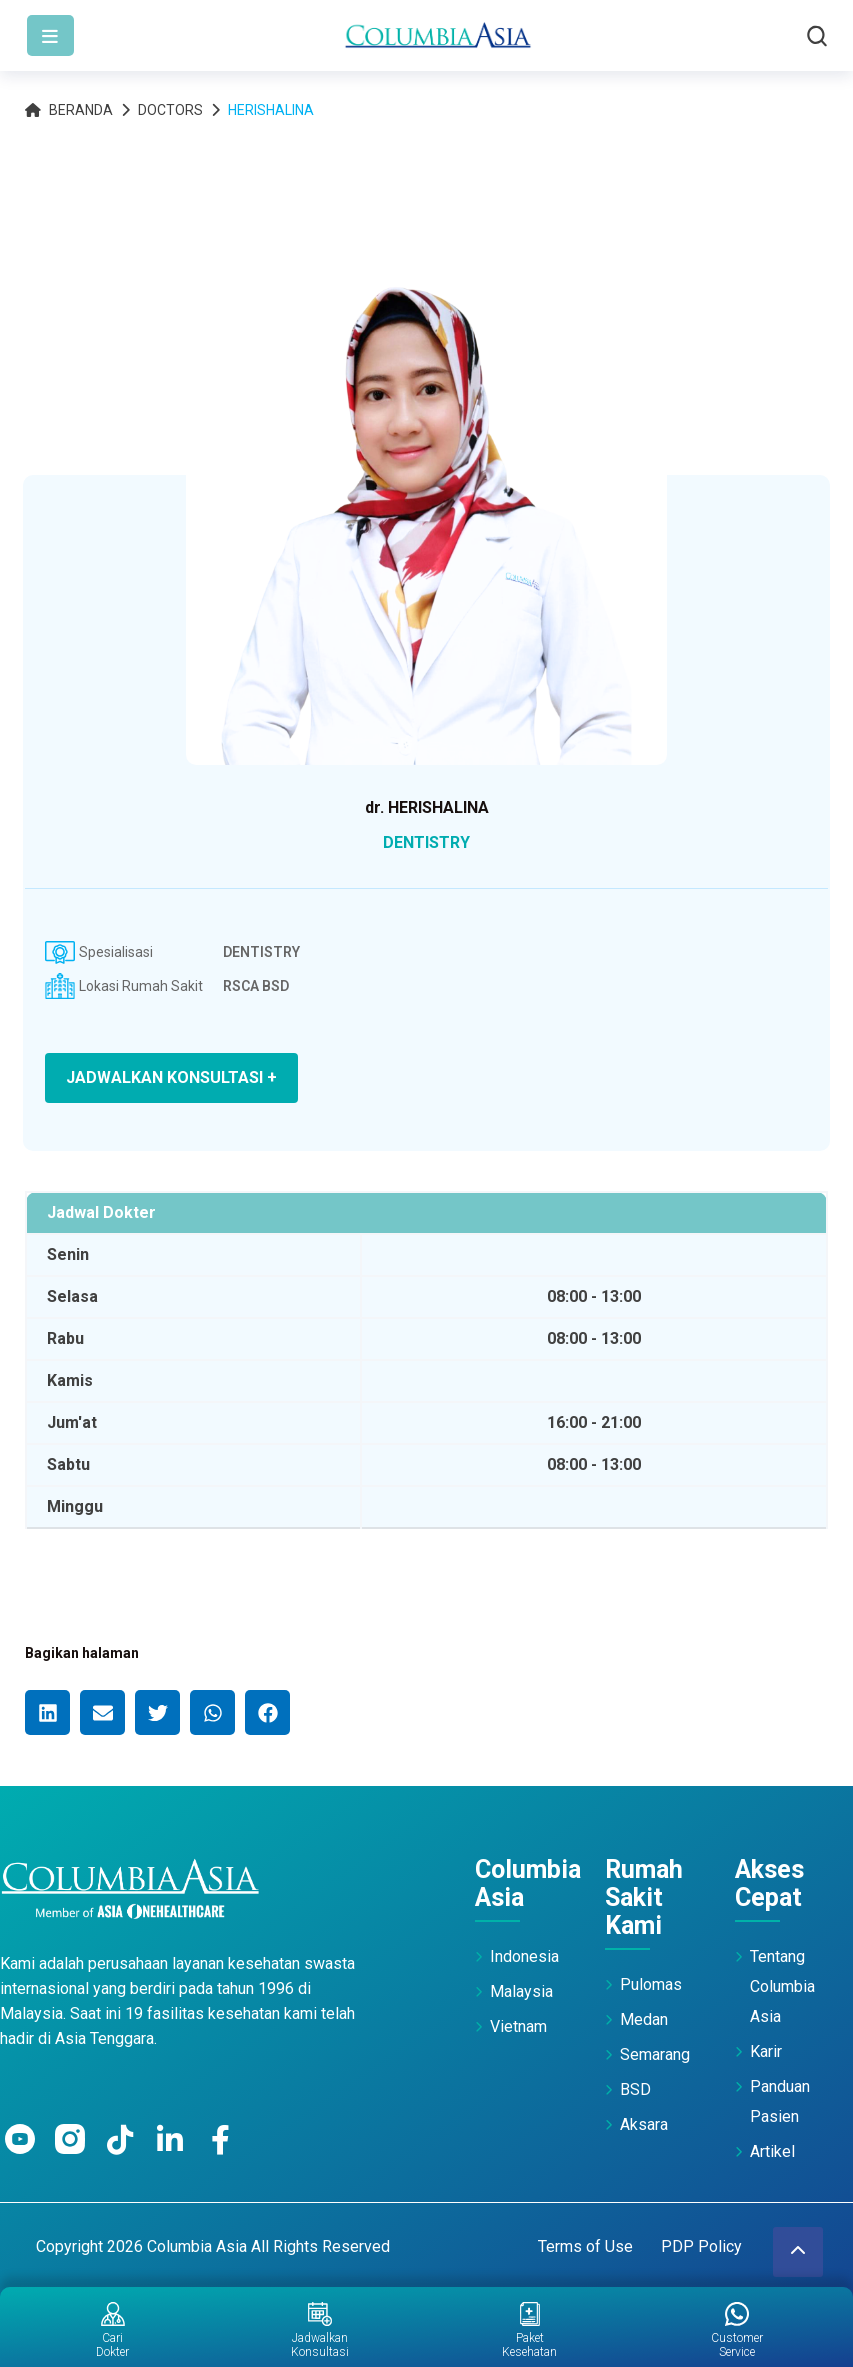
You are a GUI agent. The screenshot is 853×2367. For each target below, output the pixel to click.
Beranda (69, 110)
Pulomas (651, 1984)
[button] (47, 1712)
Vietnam (518, 2026)
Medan (644, 2019)
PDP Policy (701, 2246)
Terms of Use (585, 2246)
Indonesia (524, 1956)
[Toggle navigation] (50, 35)
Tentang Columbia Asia (782, 1986)
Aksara (644, 2124)
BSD (635, 2089)
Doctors (170, 110)
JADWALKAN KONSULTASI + (171, 1077)
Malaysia (521, 1991)
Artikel (772, 2151)
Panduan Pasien (780, 2101)
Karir (766, 2051)
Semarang (655, 2054)
